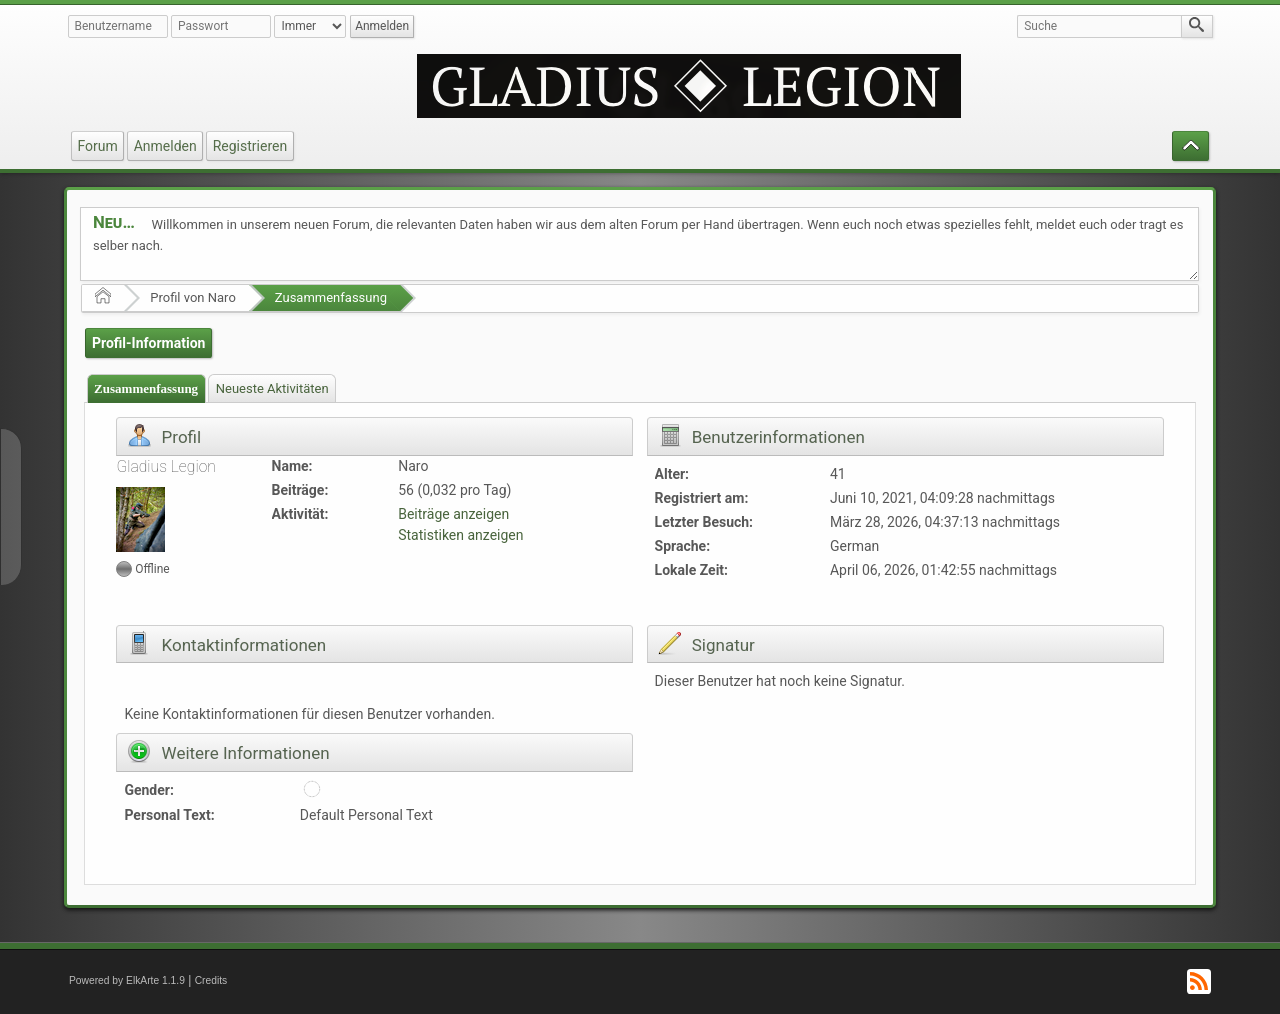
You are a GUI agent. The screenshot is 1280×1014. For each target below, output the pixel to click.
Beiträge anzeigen (453, 514)
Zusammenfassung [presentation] (146, 388)
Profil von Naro (193, 297)
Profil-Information (148, 343)
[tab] (146, 388)
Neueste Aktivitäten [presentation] (272, 388)
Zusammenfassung (331, 297)
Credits (211, 980)
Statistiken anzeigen (460, 535)
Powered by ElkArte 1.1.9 (127, 980)
